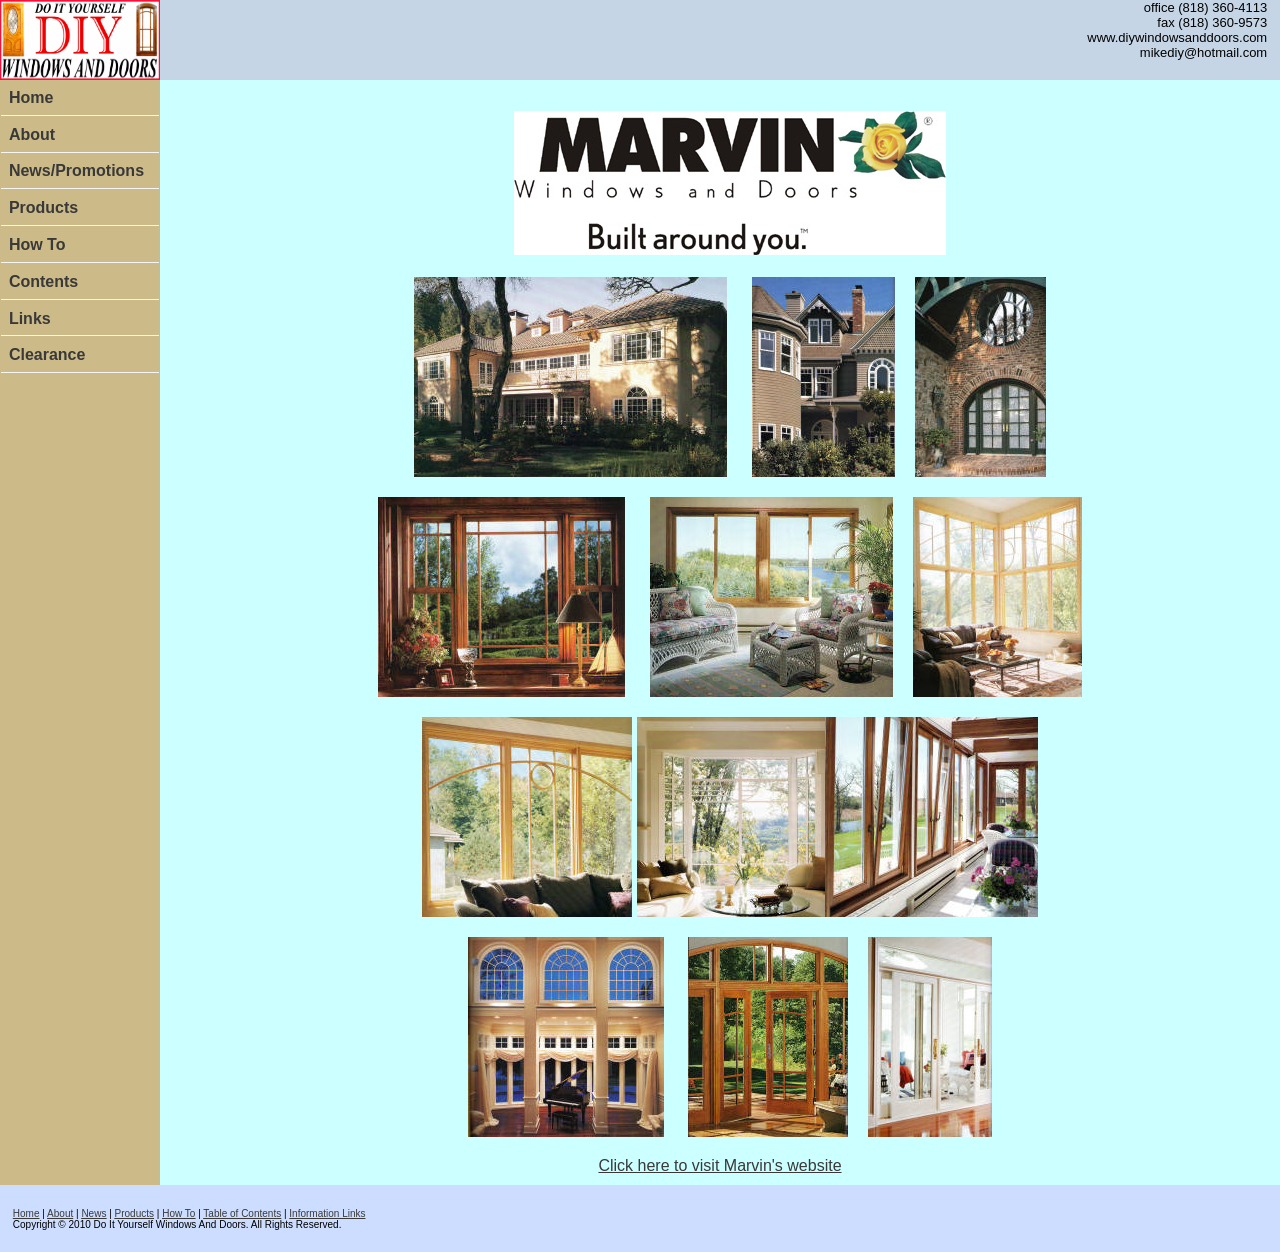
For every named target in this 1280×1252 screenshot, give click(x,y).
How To (37, 244)
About (32, 134)
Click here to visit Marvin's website (719, 1165)
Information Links (327, 1213)
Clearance (47, 354)
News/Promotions (76, 170)
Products (43, 207)
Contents (43, 281)
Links (30, 318)
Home (31, 97)
